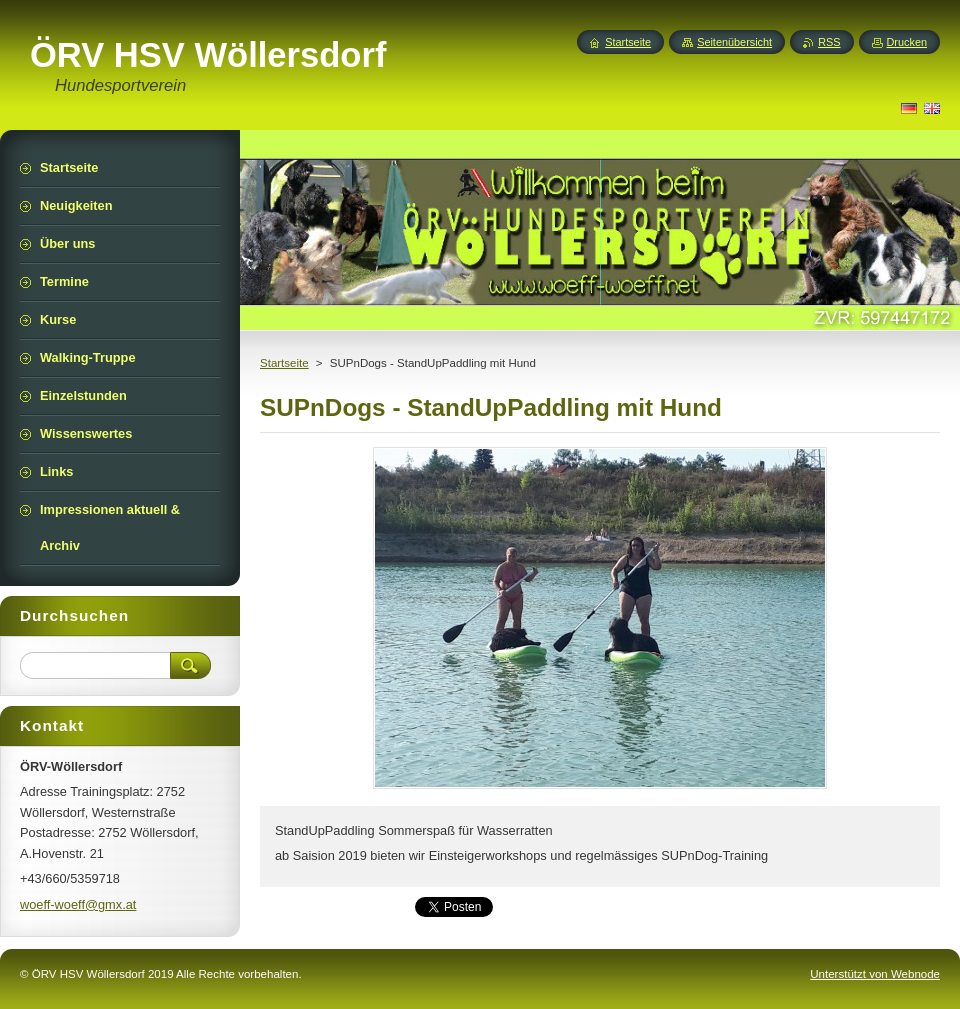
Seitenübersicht (734, 42)
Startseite (284, 363)
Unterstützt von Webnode (875, 974)
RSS (829, 42)
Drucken (907, 42)
